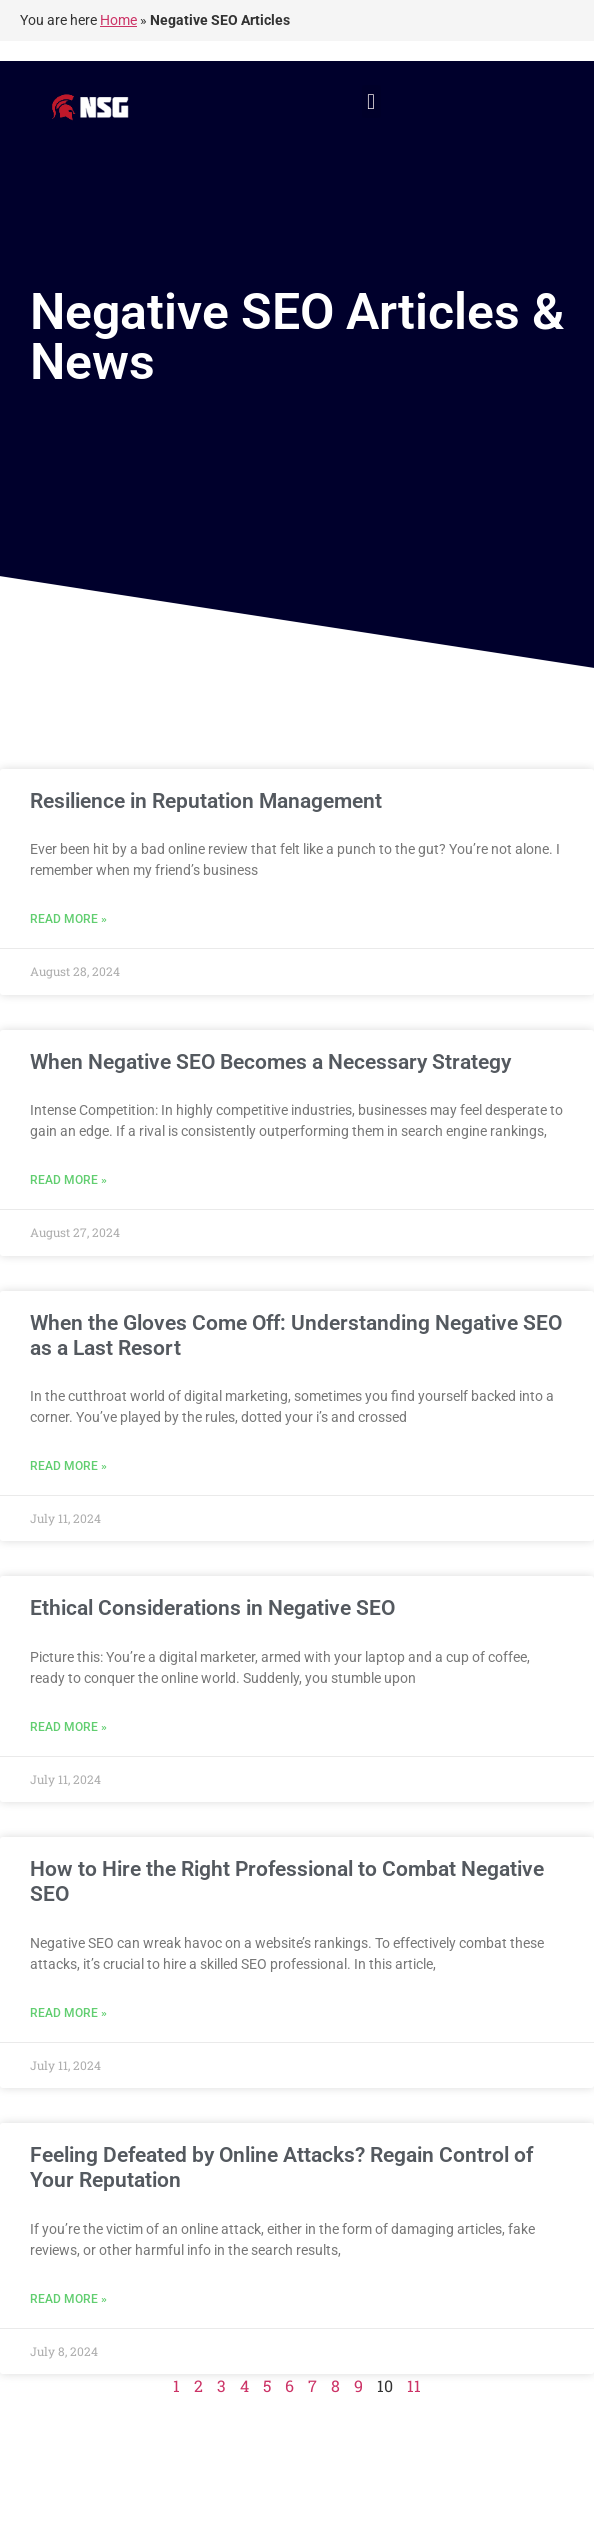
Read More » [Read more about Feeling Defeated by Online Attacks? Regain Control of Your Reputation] (68, 2299)
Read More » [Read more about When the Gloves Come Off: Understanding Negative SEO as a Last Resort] (68, 1466)
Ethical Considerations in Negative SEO (212, 1608)
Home (118, 20)
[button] (371, 101)
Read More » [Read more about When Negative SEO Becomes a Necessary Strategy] (68, 1180)
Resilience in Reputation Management (206, 801)
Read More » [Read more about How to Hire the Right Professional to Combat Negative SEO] (68, 2013)
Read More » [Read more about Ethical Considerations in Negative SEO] (68, 1727)
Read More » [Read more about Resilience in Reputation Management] (68, 919)
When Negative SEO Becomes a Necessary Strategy (270, 1062)
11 (414, 2385)
